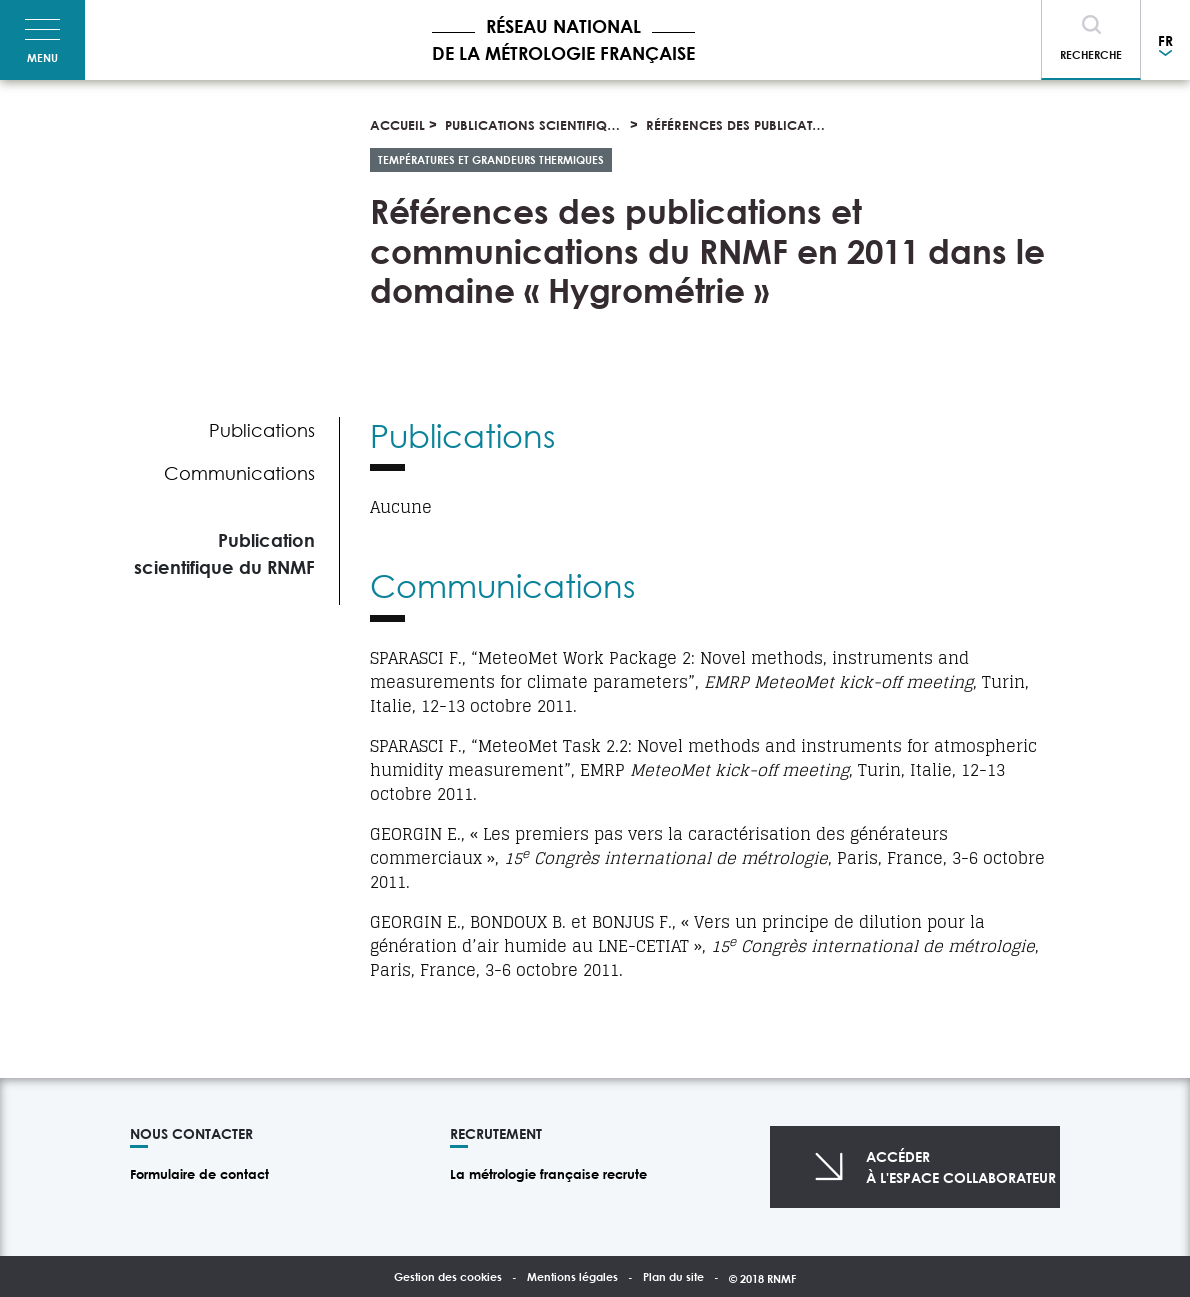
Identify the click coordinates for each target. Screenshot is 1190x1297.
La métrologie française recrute (548, 1174)
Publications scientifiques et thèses (568, 125)
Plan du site (673, 1276)
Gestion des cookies (448, 1276)
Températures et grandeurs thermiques (491, 159)
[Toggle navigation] (42, 40)
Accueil (397, 125)
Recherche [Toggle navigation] (1091, 54)
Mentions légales (572, 1276)
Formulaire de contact (199, 1174)
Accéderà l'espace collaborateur (961, 1167)
